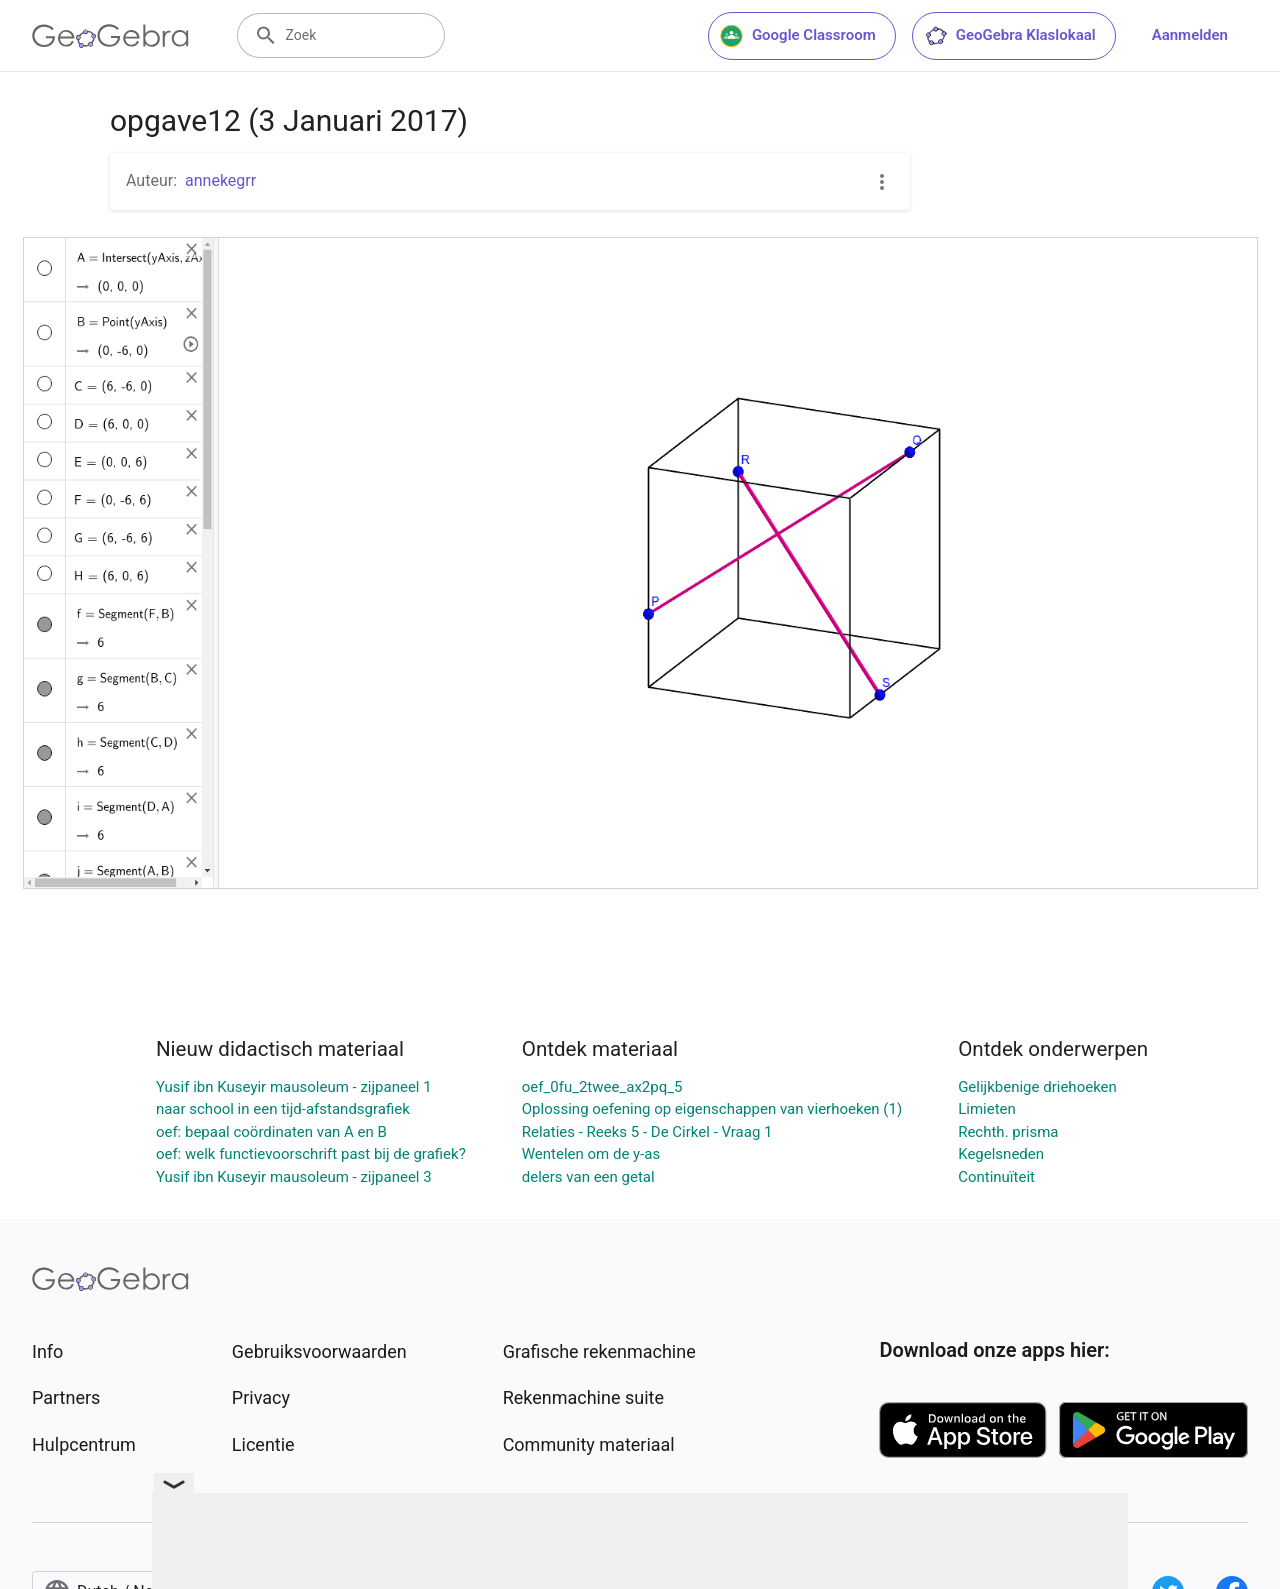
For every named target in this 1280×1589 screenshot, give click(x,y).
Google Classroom (798, 36)
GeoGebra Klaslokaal (1010, 36)
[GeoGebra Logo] (110, 36)
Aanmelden (1190, 35)
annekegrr (220, 180)
